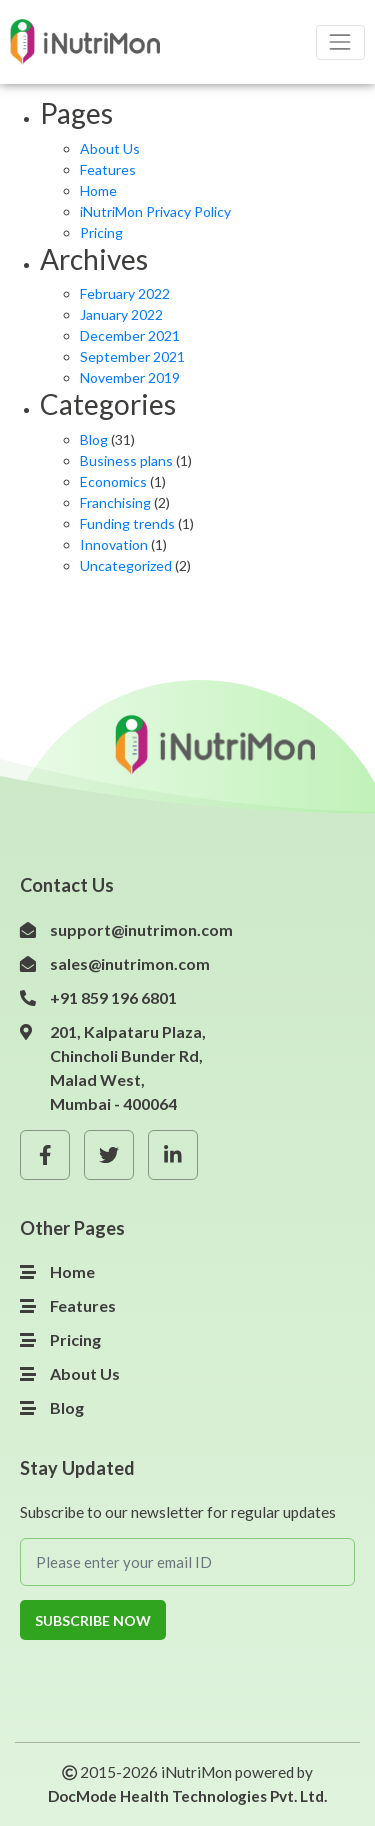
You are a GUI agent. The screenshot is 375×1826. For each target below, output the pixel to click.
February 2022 (125, 293)
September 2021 (132, 356)
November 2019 (130, 377)
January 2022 (121, 314)
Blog (94, 439)
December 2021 (130, 335)
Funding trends (127, 523)
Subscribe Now (93, 1620)
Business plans (126, 460)
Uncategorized (126, 565)
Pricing (101, 232)
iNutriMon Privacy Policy (155, 211)
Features (108, 169)
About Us (110, 148)
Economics (113, 481)
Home (98, 190)
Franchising (115, 502)
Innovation (114, 544)
